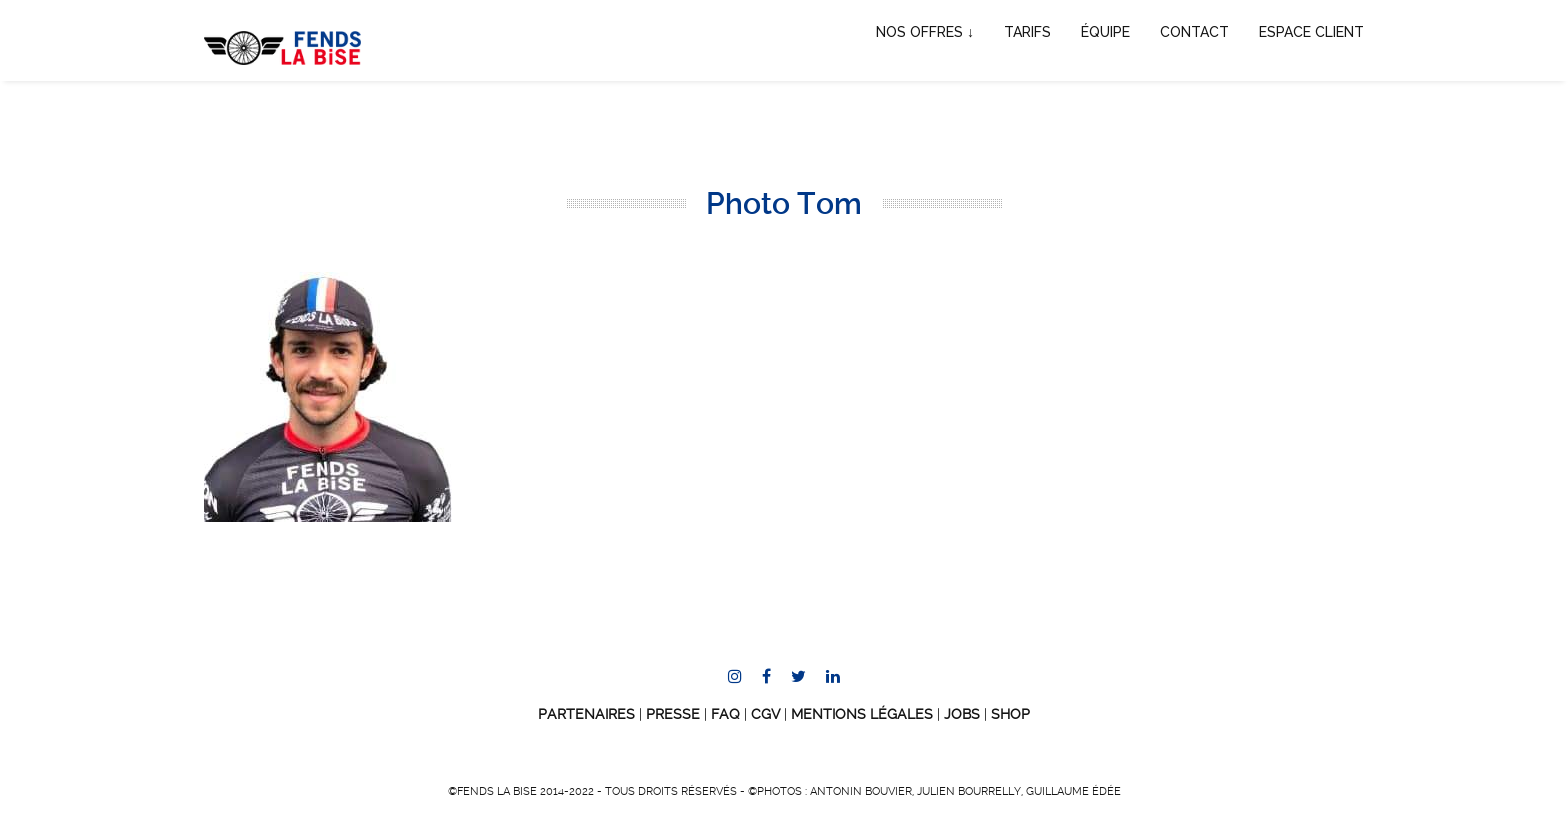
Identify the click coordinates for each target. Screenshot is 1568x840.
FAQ (725, 714)
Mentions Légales (862, 714)
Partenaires (586, 714)
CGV (765, 714)
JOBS (962, 714)
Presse (673, 714)
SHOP (1010, 714)
